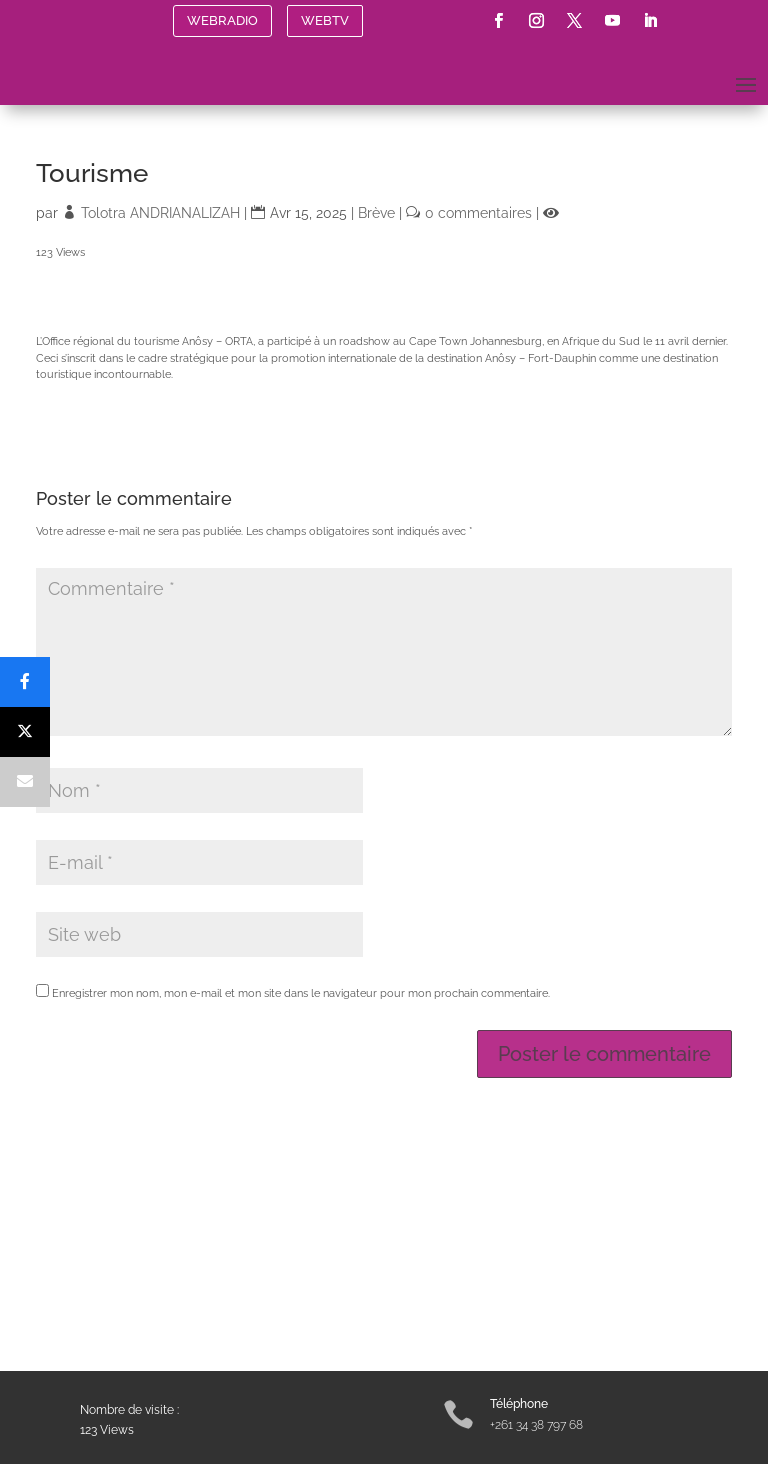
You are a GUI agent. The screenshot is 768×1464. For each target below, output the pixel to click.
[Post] (25, 732)
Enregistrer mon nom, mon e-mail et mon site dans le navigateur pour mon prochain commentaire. (301, 993)
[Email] (25, 782)
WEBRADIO (222, 20)
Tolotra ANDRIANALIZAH (160, 213)
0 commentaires (478, 213)
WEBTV (325, 20)
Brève (376, 213)
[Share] (25, 682)
